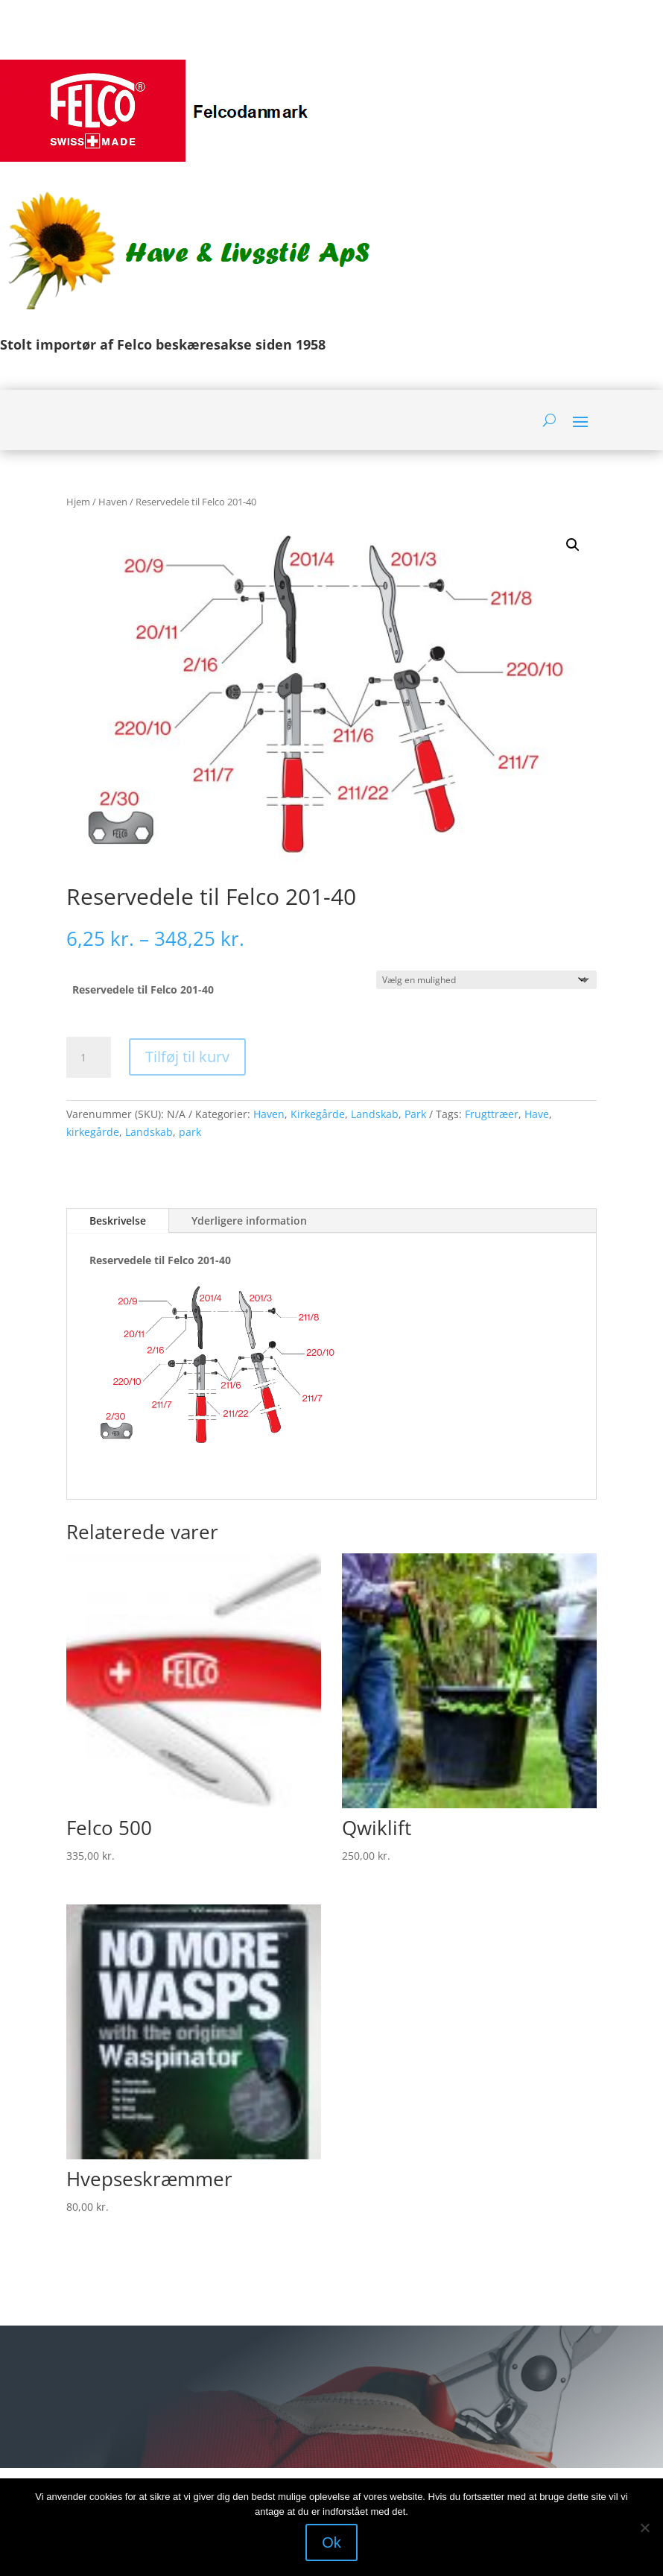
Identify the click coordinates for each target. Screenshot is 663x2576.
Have (536, 1114)
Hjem (78, 501)
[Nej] (644, 2527)
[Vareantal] (88, 1058)
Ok (331, 2542)
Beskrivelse (117, 1220)
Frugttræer (491, 1114)
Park (415, 1114)
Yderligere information (249, 1220)
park (190, 1132)
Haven (112, 501)
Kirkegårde (318, 1114)
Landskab (375, 1114)
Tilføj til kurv (187, 1056)
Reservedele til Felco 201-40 (143, 989)
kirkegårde (92, 1132)
